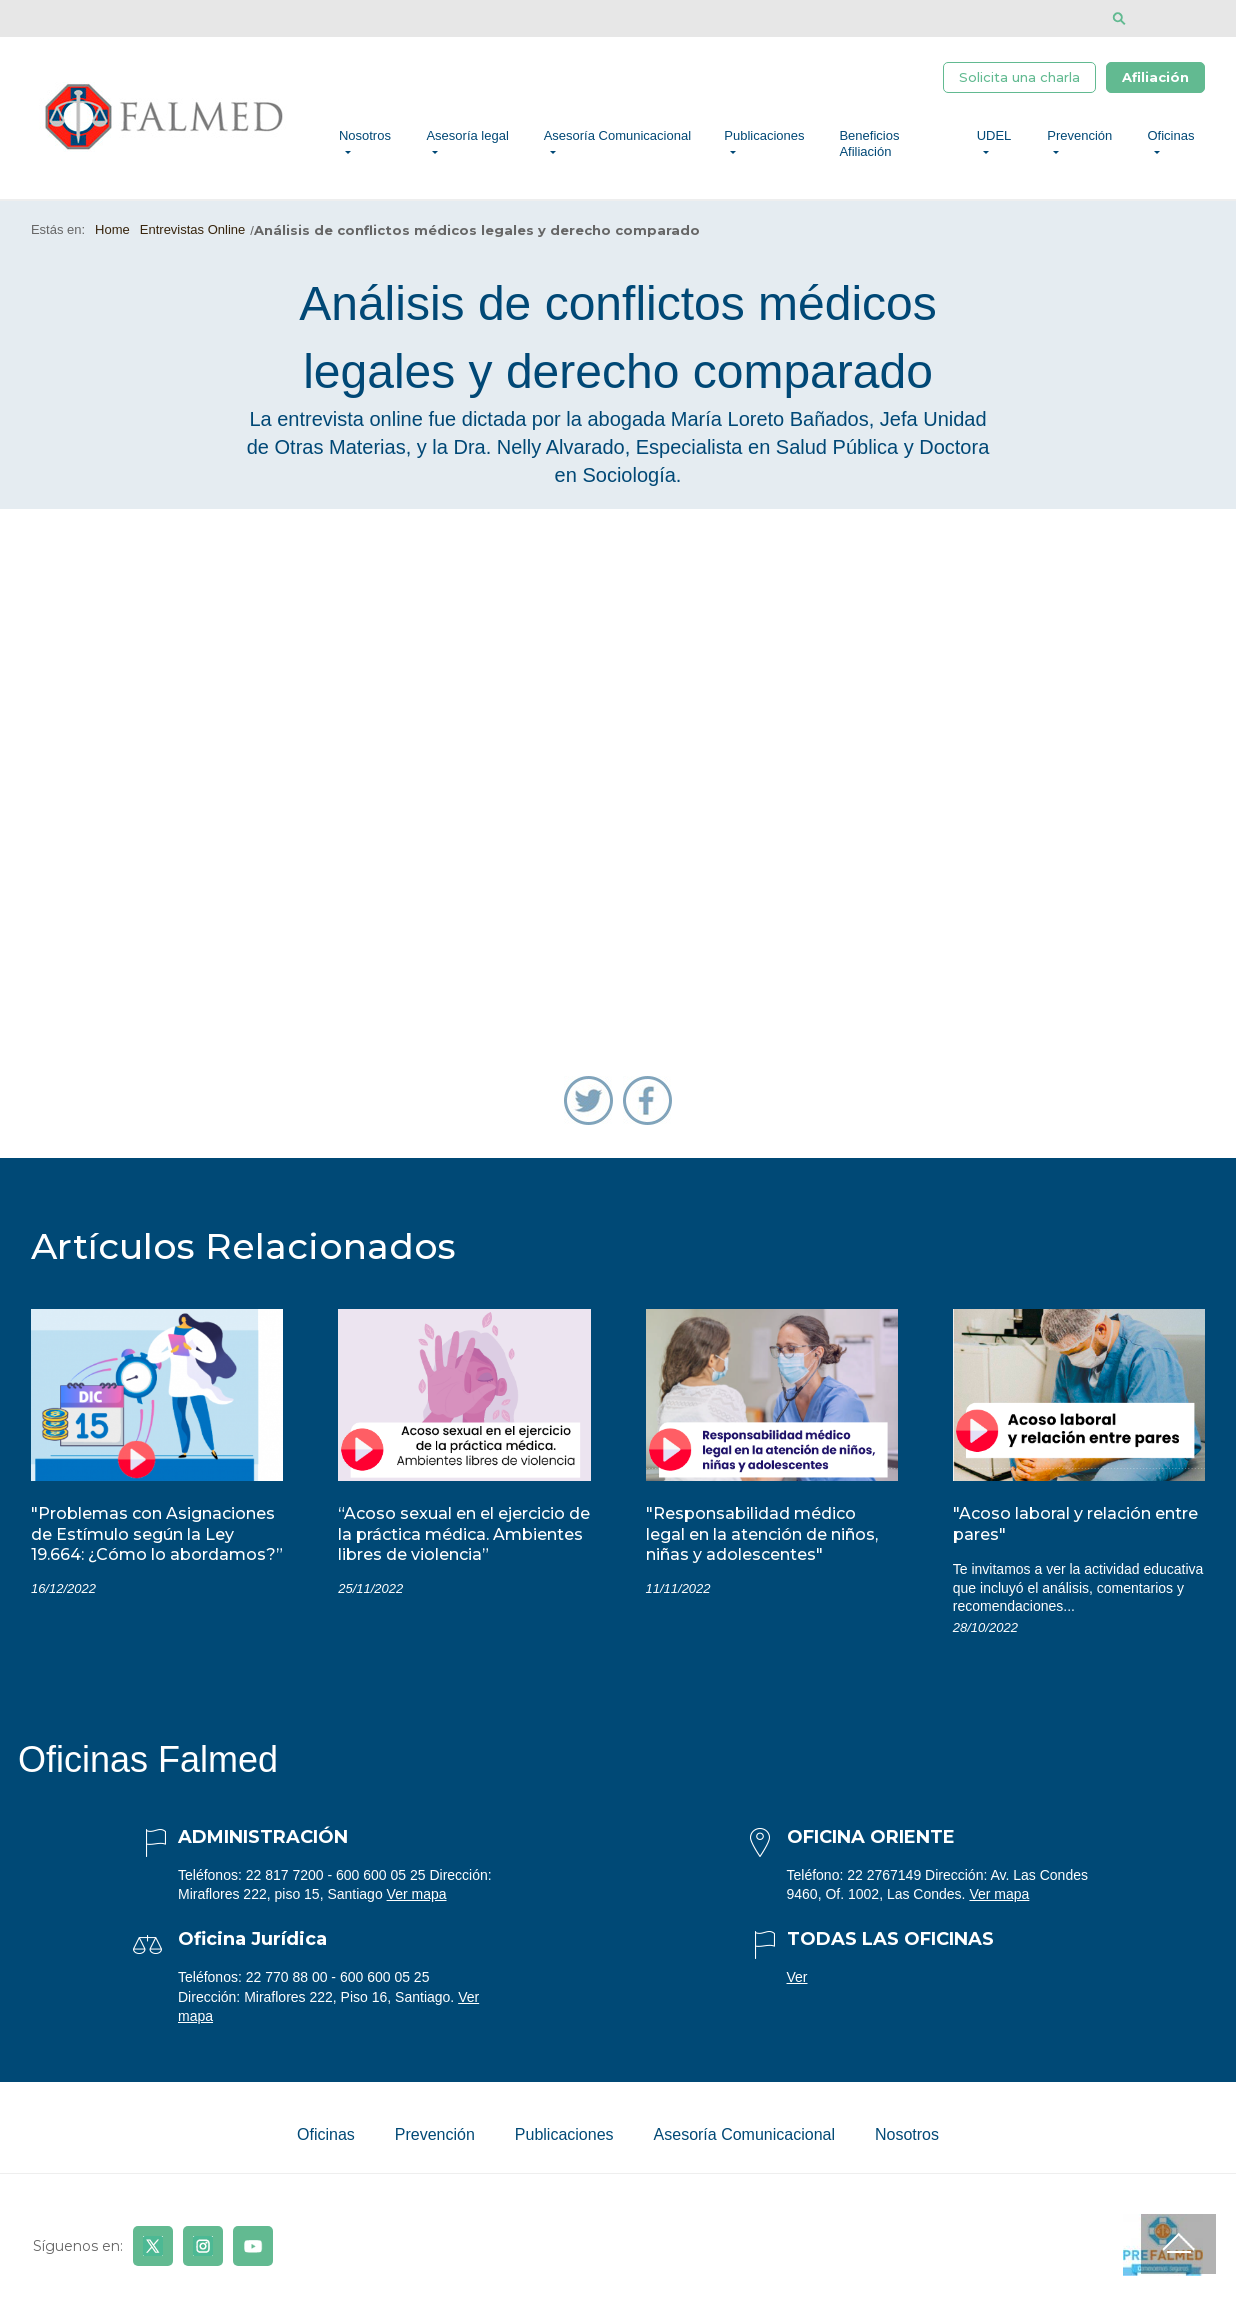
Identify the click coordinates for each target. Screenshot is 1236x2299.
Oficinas (1171, 135)
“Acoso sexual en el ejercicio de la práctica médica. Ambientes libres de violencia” (464, 1534)
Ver (797, 1977)
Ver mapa (417, 1894)
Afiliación (1155, 77)
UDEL (994, 135)
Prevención (1079, 135)
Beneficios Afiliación (869, 143)
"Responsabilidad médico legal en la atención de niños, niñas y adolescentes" (762, 1534)
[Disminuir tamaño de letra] (1179, 18)
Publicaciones (764, 135)
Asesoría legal (467, 135)
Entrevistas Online (193, 229)
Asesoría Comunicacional (617, 135)
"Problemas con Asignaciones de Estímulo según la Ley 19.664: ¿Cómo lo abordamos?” (157, 1534)
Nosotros (365, 135)
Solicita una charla (1019, 77)
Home (112, 229)
